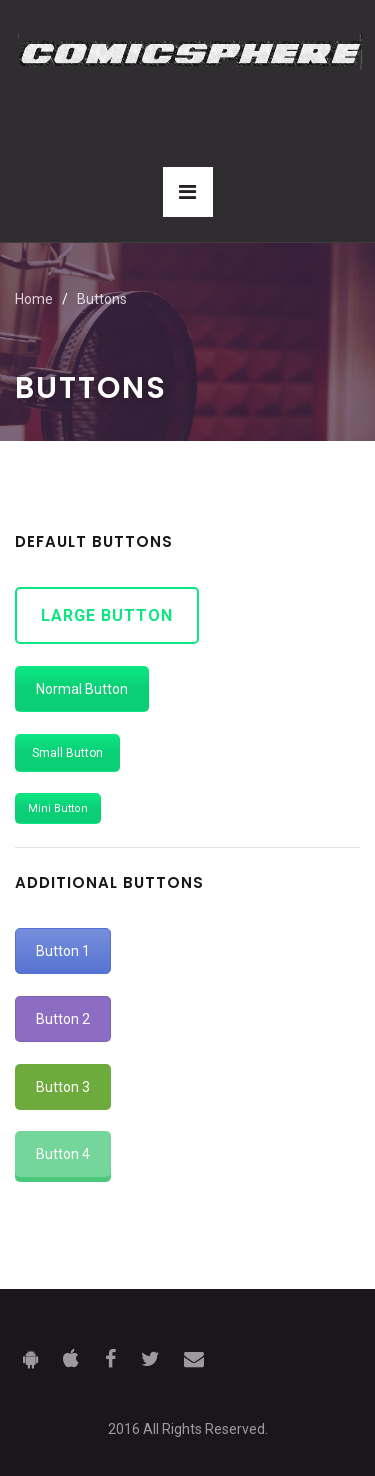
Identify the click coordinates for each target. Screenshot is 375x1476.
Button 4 (63, 1154)
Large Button (107, 615)
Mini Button (58, 808)
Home (34, 299)
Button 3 (63, 1087)
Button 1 (63, 951)
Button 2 (63, 1019)
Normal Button (82, 689)
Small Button (67, 753)
